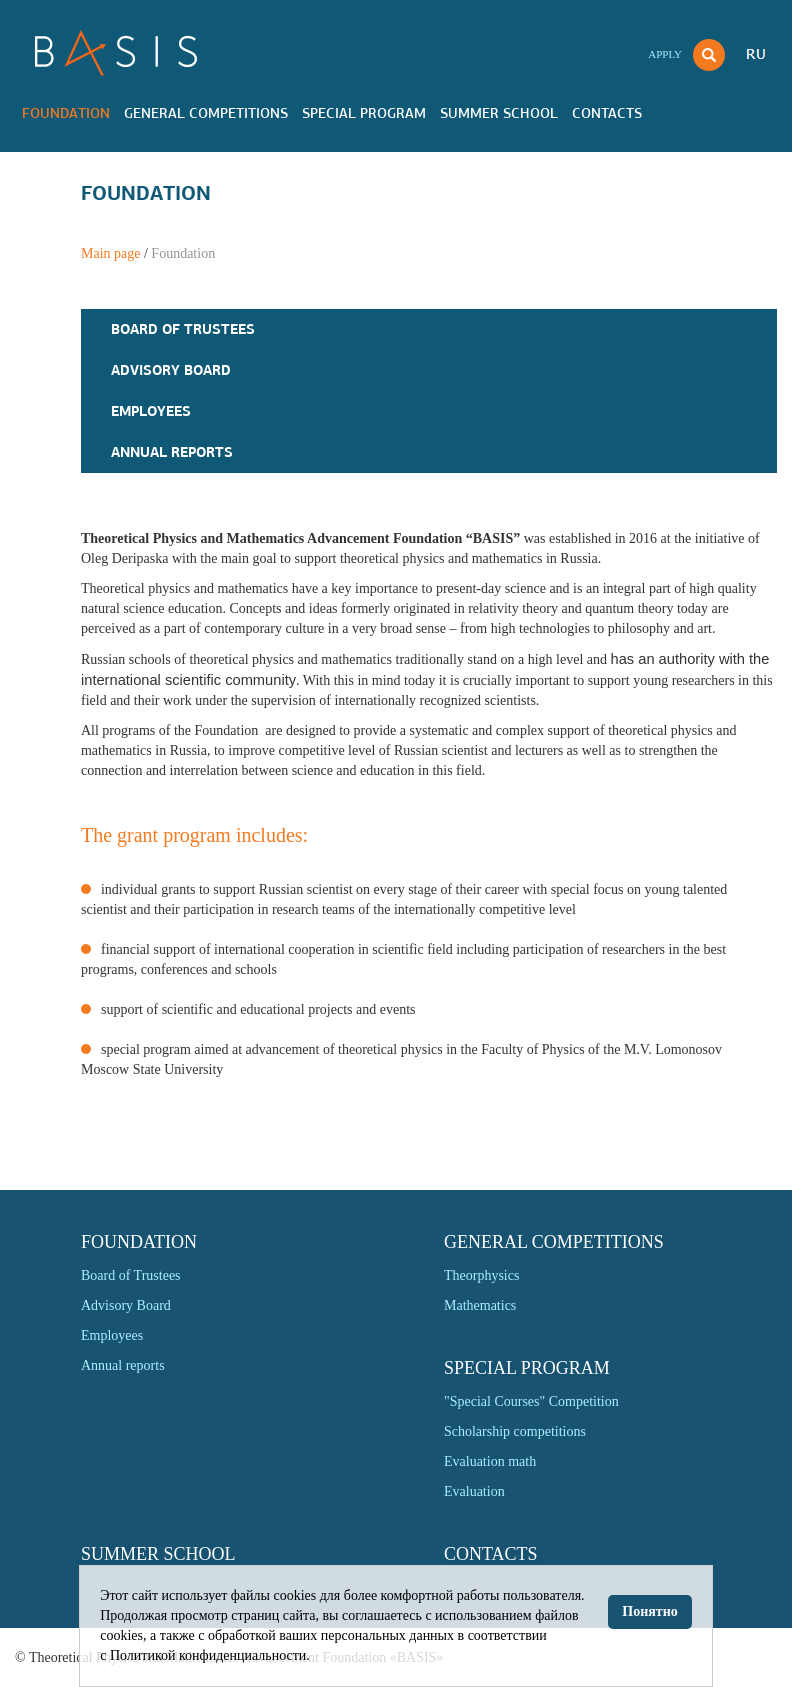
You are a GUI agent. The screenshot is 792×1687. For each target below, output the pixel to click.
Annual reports (172, 452)
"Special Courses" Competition (531, 1401)
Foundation (66, 113)
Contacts (607, 113)
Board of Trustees (183, 329)
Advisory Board (171, 370)
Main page (110, 253)
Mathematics (480, 1305)
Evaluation (474, 1491)
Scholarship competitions (515, 1431)
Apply (665, 54)
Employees (151, 411)
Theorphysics (481, 1275)
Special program (364, 113)
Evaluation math (490, 1461)
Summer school (499, 113)
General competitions (206, 113)
